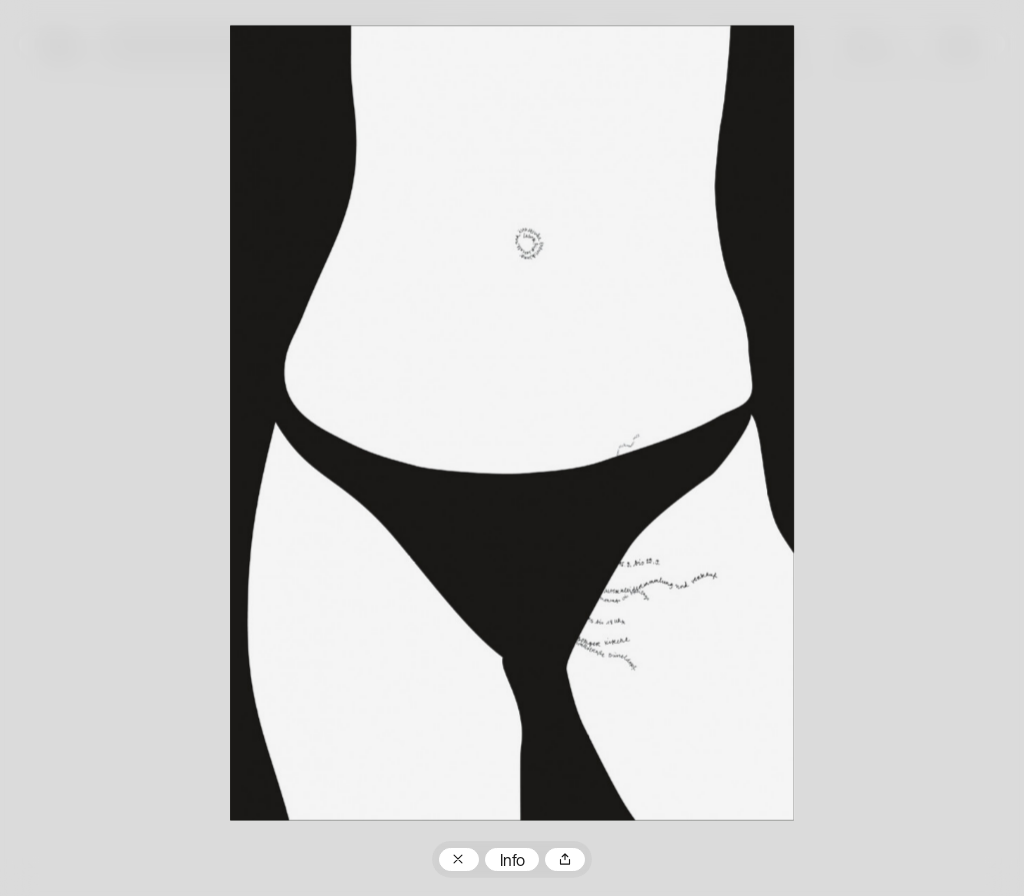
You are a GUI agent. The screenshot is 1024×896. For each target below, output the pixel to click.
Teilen (565, 860)
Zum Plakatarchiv (459, 860)
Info (512, 862)
